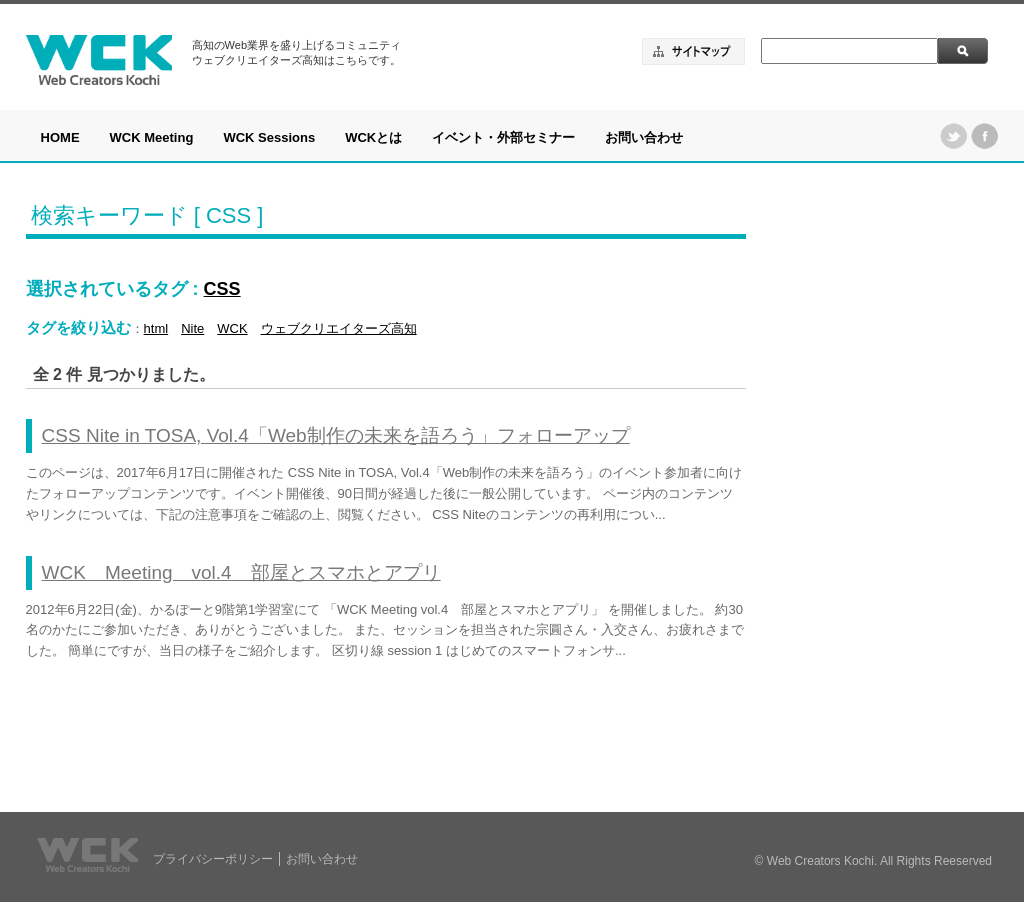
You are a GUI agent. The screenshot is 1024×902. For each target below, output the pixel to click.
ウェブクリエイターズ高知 (339, 328)
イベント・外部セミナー (503, 137)
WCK (232, 328)
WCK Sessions (269, 137)
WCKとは (373, 137)
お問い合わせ (644, 137)
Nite (192, 328)
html (156, 328)
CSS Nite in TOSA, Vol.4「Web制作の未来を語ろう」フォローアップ (336, 435)
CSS (222, 289)
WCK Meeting (152, 137)
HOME (60, 137)
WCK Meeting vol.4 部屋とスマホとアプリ (241, 572)
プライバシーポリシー (213, 859)
